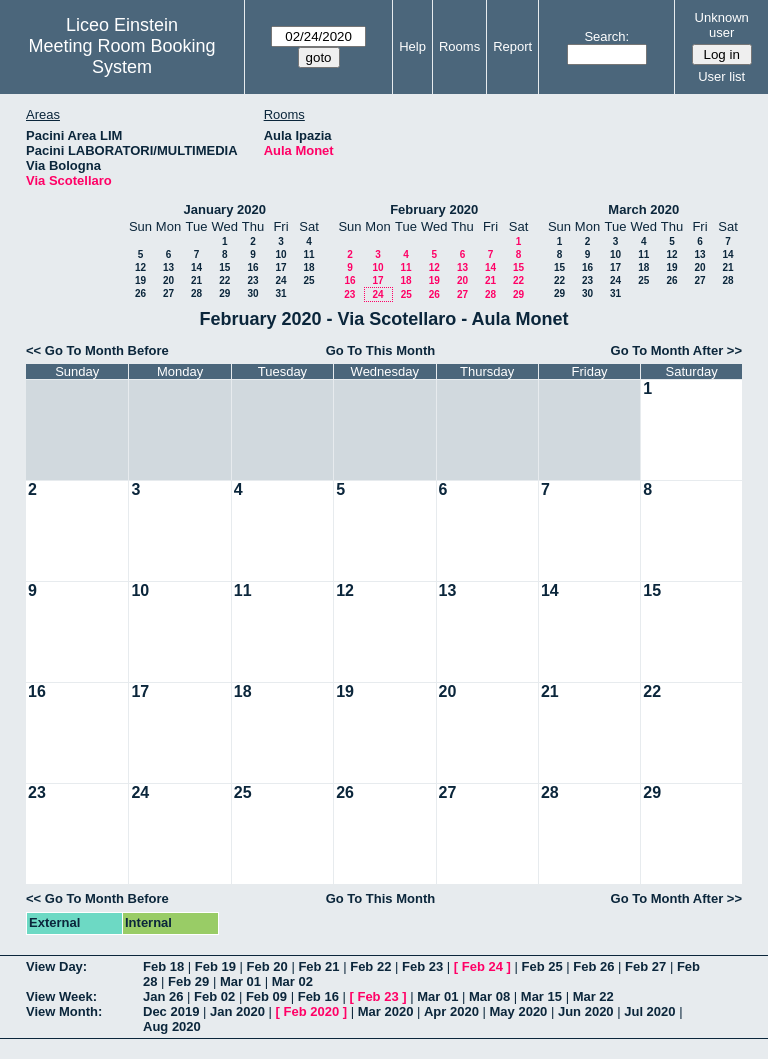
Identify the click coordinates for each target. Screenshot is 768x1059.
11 (308, 254)
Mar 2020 (386, 1011)
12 (140, 267)
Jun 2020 (586, 1011)
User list (721, 76)
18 (308, 267)
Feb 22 (370, 966)
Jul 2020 (649, 1011)
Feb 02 (214, 996)
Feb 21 (318, 966)
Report (512, 46)
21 (196, 280)
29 (224, 293)
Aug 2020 (172, 1026)
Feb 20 (267, 966)
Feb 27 (645, 966)
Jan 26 (163, 996)
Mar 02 (292, 981)
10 (280, 254)
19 (140, 280)
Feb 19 (215, 966)
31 (280, 293)
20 (168, 280)
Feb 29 (188, 981)
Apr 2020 (451, 1011)
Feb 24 (482, 966)
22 (224, 280)
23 (252, 280)
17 (280, 267)
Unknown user (722, 25)
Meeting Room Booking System (121, 56)
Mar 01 (240, 981)
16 (252, 267)
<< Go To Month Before (97, 350)
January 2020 (225, 209)
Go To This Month (381, 350)
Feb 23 (422, 966)
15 (224, 267)
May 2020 (519, 1011)
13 (168, 267)
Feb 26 (593, 966)
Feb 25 (541, 966)
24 (280, 280)
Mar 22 (593, 996)
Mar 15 (541, 996)
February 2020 (434, 209)
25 (308, 280)
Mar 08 (489, 996)
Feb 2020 (312, 1011)
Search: (606, 36)
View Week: (61, 996)
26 (140, 293)
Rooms (459, 46)
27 (168, 293)
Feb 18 (163, 966)
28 (196, 293)
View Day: (56, 966)
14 (196, 267)
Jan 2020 (237, 1011)
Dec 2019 (171, 1011)
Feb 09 (266, 996)
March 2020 (643, 209)
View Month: (64, 1011)
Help (412, 46)
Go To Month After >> (676, 350)
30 (252, 293)
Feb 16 (318, 996)
